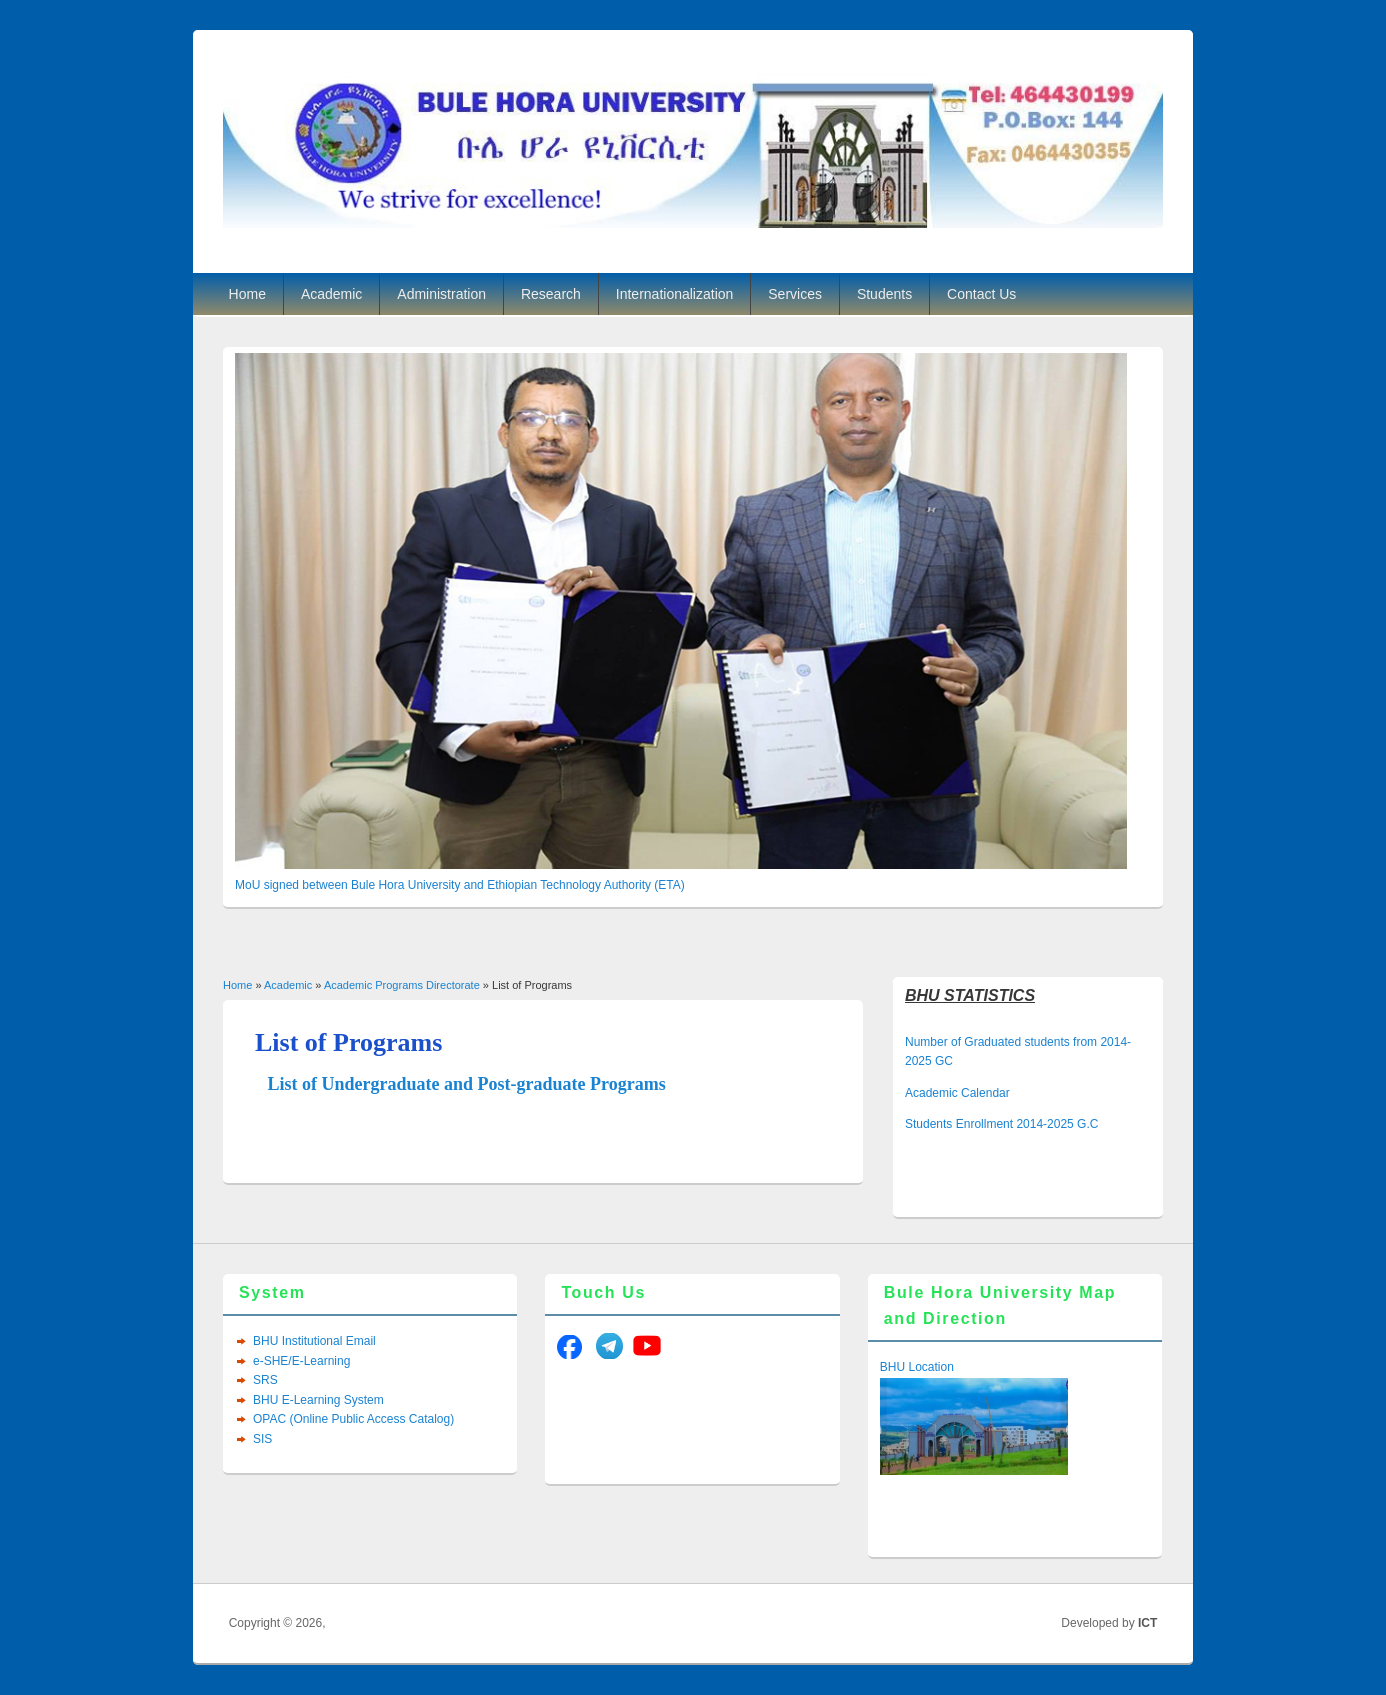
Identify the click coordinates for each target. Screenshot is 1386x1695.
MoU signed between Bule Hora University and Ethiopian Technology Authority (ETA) (460, 885)
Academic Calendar (957, 1093)
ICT (1147, 1623)
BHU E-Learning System (318, 1400)
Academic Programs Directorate (402, 985)
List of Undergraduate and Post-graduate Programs (467, 1084)
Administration (441, 294)
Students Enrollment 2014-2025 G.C (1001, 1124)
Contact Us (981, 294)
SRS (265, 1380)
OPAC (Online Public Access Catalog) (353, 1419)
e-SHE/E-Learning (301, 1361)
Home (247, 294)
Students (884, 294)
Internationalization (675, 294)
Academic (331, 294)
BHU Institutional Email (314, 1341)
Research (551, 294)
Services (795, 294)
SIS (262, 1439)
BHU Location (917, 1367)
